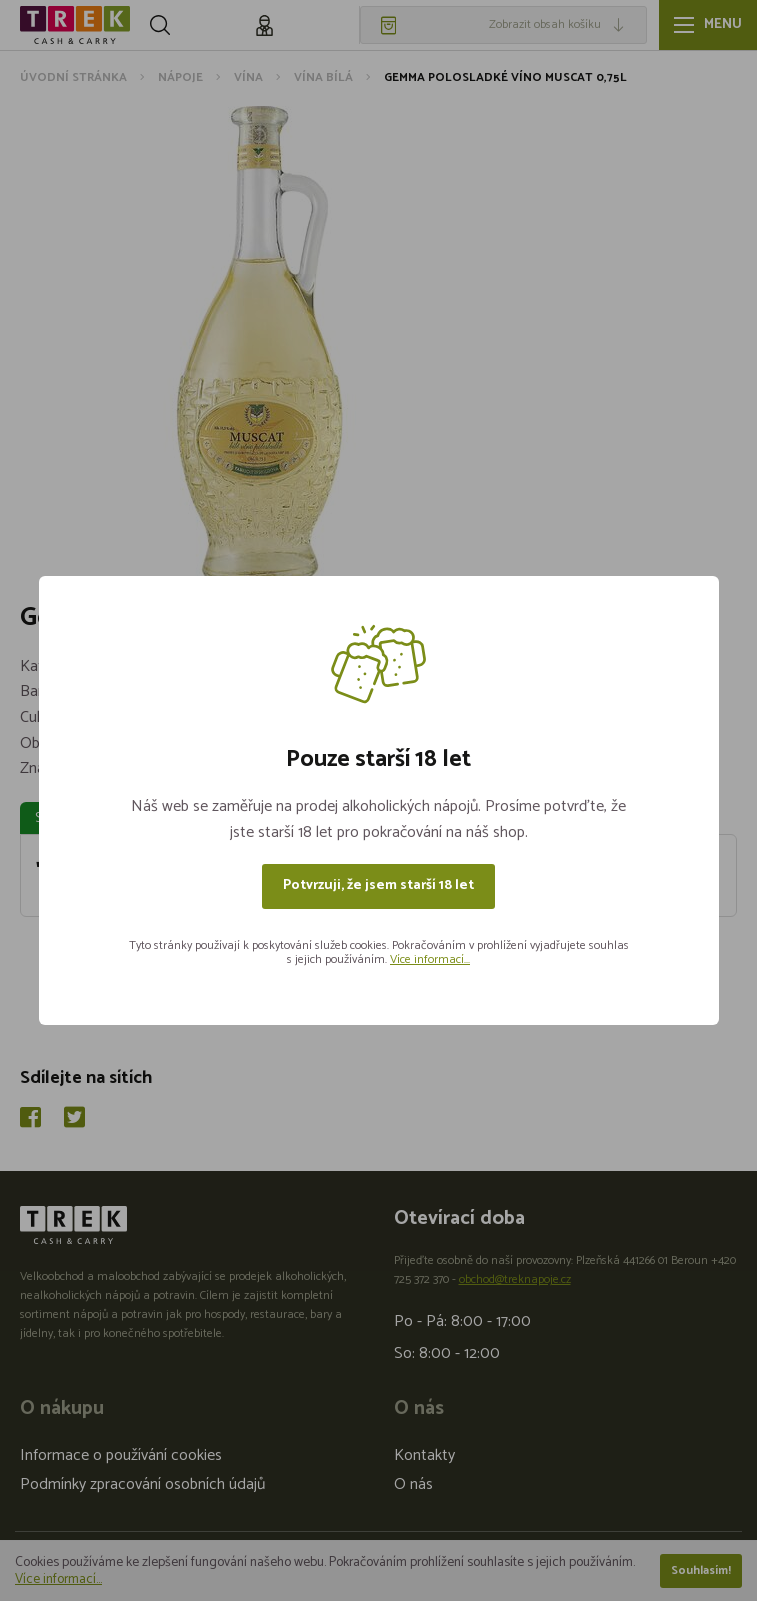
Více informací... (430, 959)
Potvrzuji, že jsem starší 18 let (378, 885)
